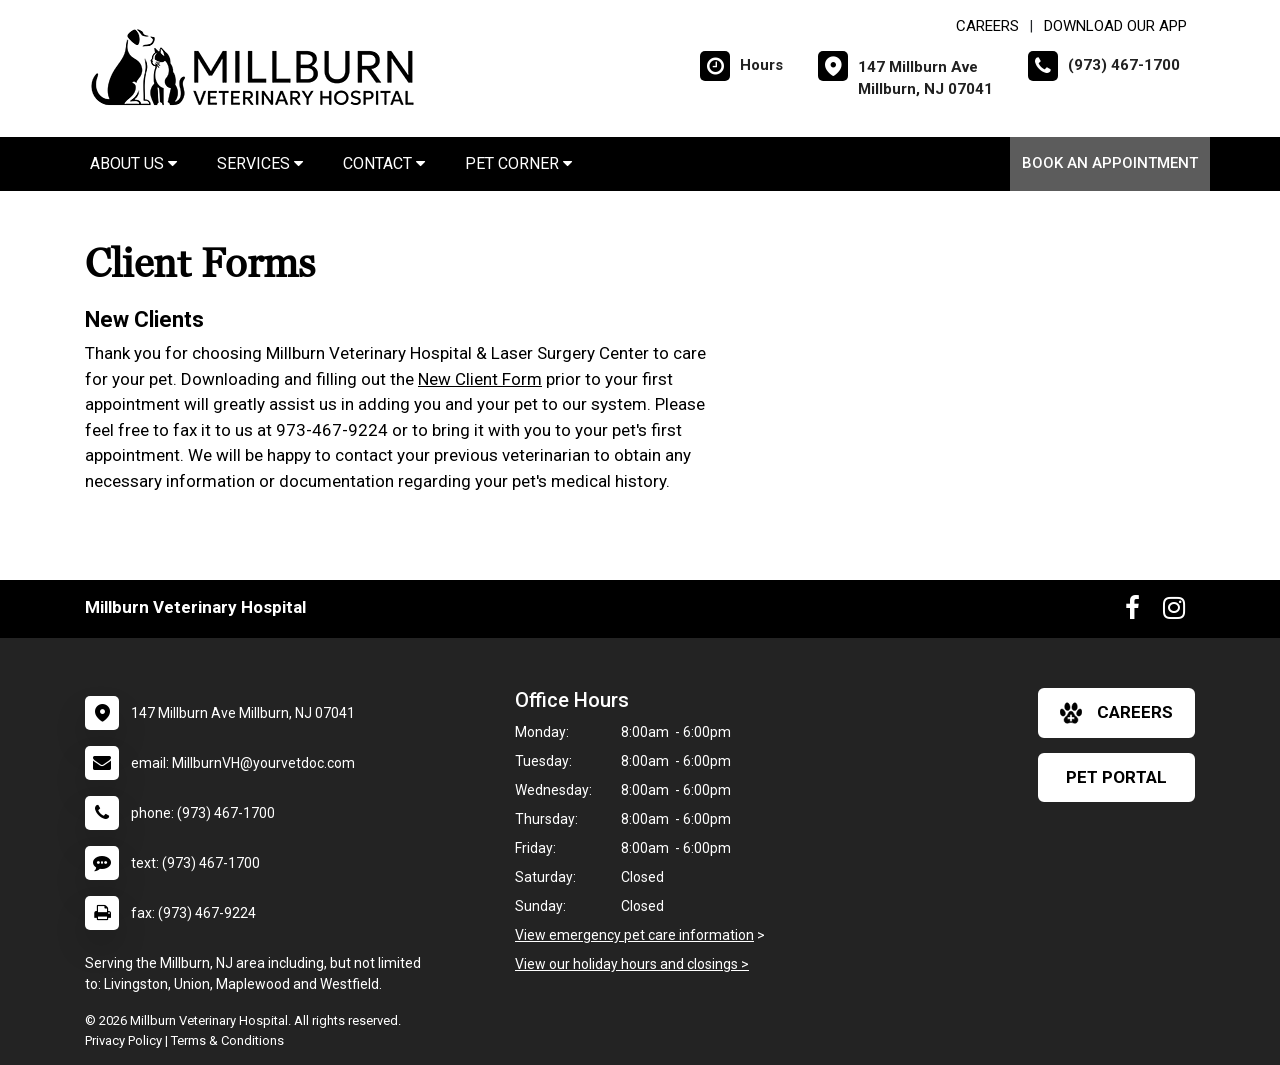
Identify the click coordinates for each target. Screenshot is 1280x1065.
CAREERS (987, 26)
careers (1116, 713)
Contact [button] (384, 163)
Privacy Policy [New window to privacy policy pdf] (123, 1040)
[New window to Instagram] (1174, 612)
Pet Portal (1116, 777)
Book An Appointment (1110, 163)
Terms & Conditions (227, 1040)
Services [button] (260, 163)
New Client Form (480, 379)
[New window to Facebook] (1132, 612)
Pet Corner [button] (518, 163)
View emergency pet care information (634, 935)
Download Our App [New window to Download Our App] (1115, 26)
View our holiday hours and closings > (632, 964)
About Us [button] (133, 163)
